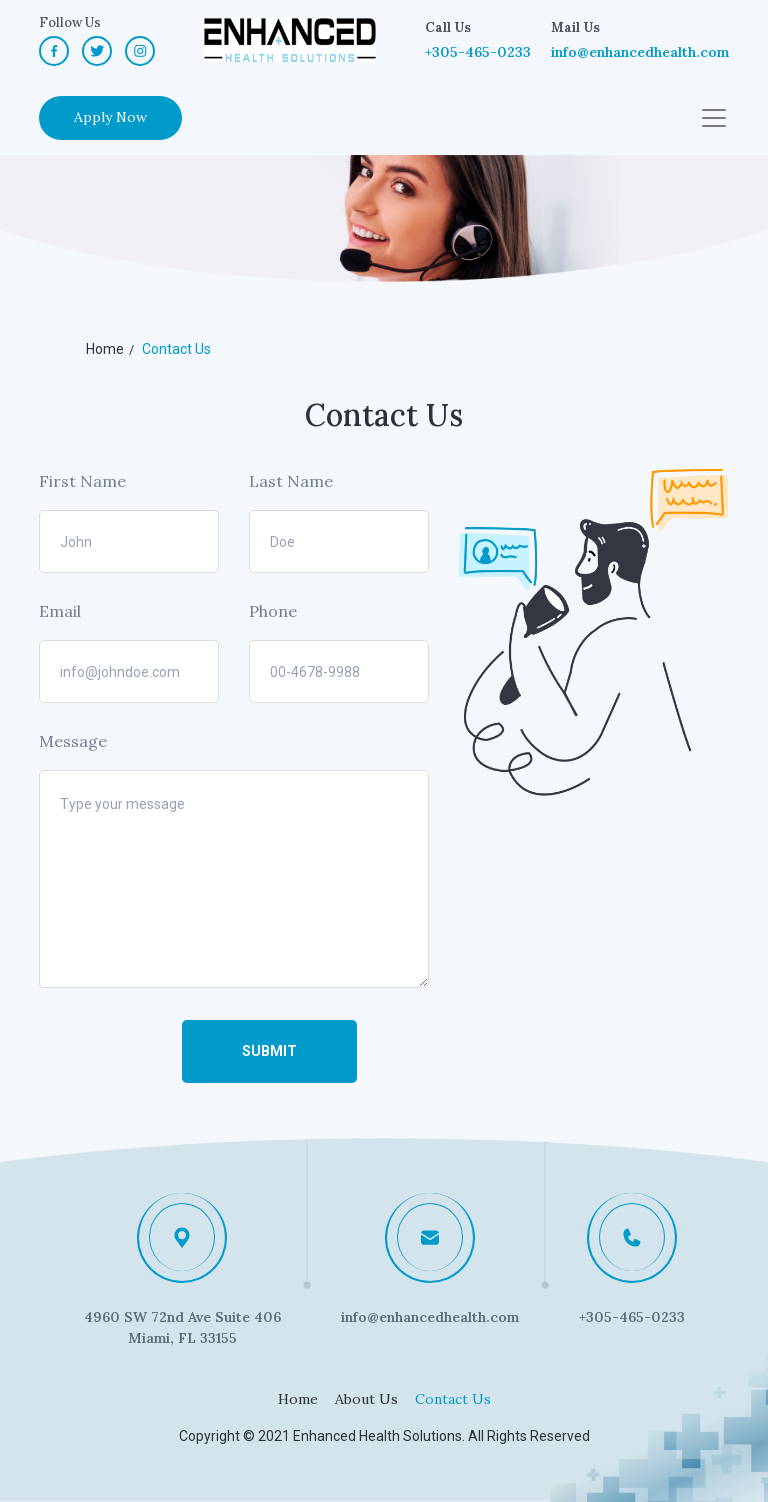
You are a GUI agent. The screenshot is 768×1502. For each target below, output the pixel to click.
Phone (273, 611)
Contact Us (453, 1399)
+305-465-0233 (478, 52)
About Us (366, 1399)
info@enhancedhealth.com (640, 52)
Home (298, 1399)
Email (60, 611)
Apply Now (110, 117)
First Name (82, 481)
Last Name (291, 481)
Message (73, 741)
